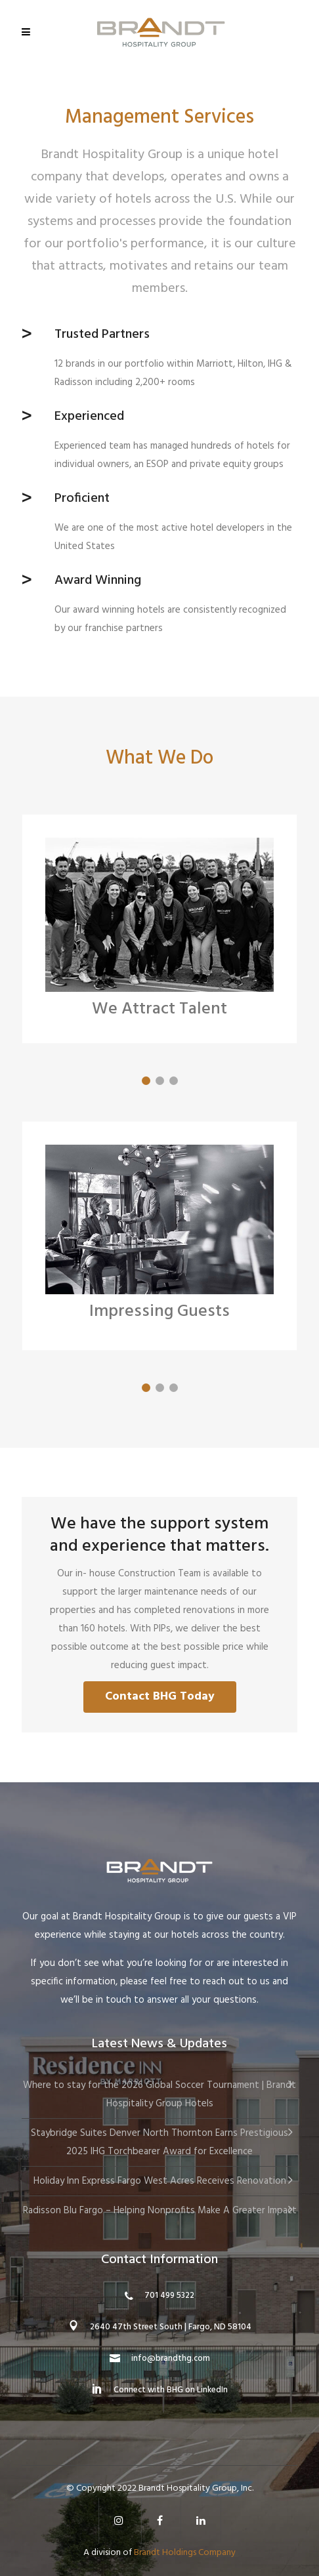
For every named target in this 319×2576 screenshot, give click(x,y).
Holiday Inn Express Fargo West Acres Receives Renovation (159, 2181)
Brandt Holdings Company (185, 2552)
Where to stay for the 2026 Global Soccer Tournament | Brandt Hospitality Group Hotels (159, 2094)
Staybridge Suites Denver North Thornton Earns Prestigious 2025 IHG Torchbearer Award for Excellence (159, 2142)
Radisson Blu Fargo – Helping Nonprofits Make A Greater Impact (160, 2210)
